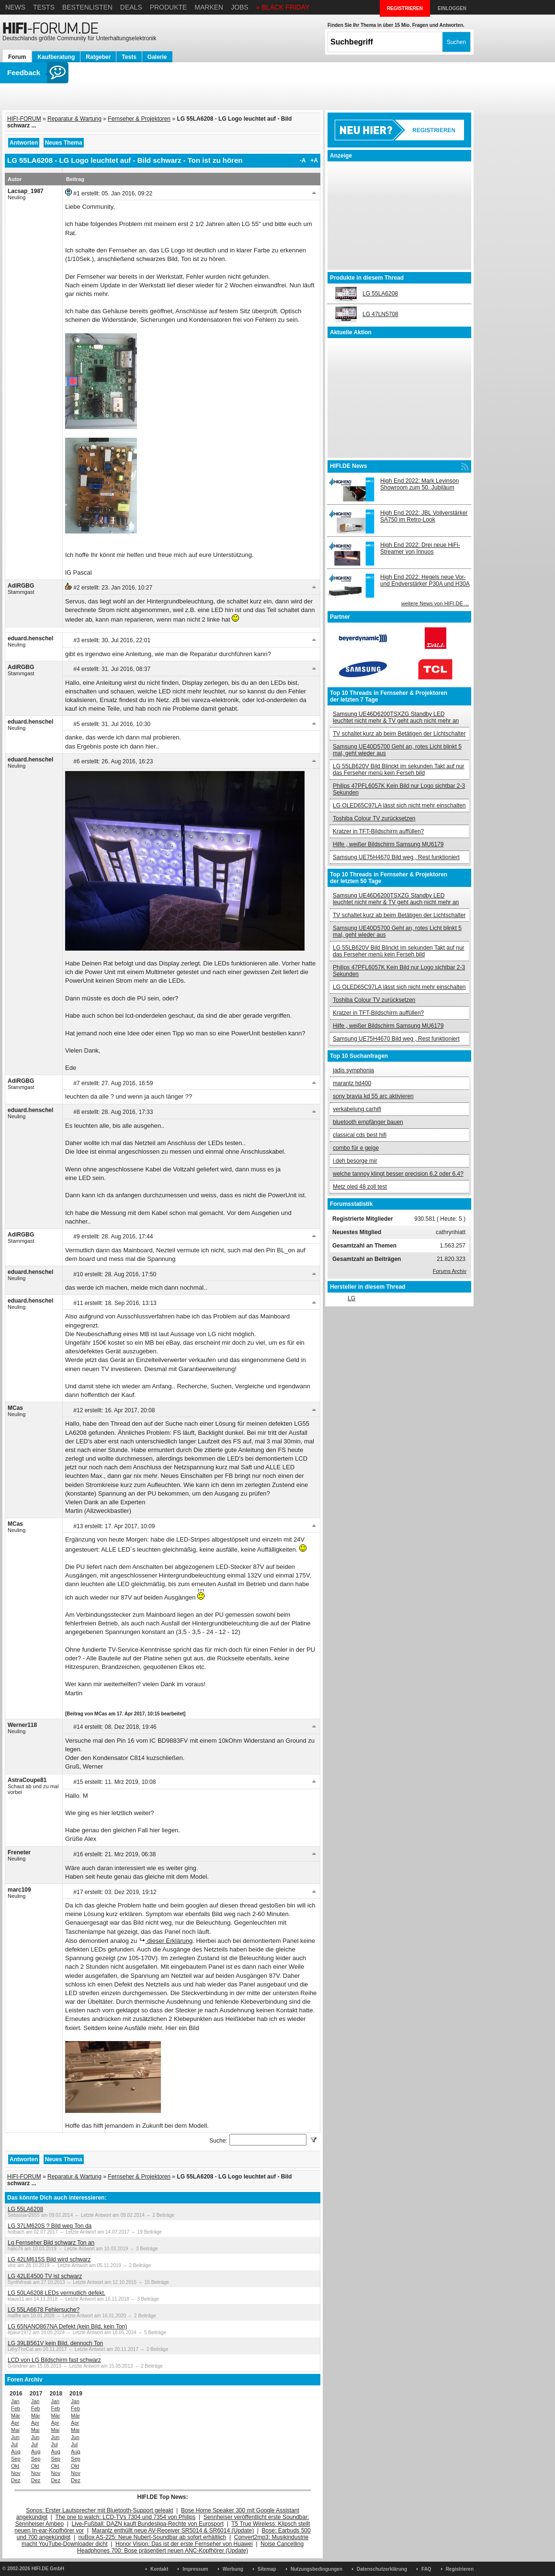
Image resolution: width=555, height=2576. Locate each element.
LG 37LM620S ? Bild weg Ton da (49, 2226)
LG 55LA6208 (25, 2209)
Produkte (168, 7)
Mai (15, 2430)
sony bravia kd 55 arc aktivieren (373, 1096)
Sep (16, 2459)
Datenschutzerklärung (382, 2569)
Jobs (240, 7)
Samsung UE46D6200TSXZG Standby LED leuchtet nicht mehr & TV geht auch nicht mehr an (396, 717)
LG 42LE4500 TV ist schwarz (45, 2276)
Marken (208, 7)
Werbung (233, 2569)
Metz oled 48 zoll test (360, 1186)
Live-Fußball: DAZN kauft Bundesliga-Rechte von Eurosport (148, 2523)
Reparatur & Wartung (74, 118)
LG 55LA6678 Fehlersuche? (43, 2309)
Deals (131, 7)
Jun (15, 2437)
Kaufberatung (56, 57)
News (15, 7)
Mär (15, 2415)
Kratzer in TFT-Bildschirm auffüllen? (378, 831)
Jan (15, 2401)
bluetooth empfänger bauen (368, 1122)
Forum (17, 57)
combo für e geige (356, 1148)
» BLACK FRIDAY (283, 7)
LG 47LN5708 (380, 314)
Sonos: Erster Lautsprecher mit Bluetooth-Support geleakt (99, 2510)
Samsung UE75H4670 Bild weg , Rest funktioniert (396, 857)
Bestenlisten (87, 7)
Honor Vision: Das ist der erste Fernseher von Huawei (184, 2544)
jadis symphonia (353, 1070)
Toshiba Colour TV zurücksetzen (374, 818)
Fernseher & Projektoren (139, 118)
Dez (16, 2480)
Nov (16, 2473)
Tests (44, 7)
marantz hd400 (352, 1083)
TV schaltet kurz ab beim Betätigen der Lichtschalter (399, 733)
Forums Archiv (449, 1271)
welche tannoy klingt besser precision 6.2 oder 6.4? (398, 1173)
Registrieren (460, 2569)
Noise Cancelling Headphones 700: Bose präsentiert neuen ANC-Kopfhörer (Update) (190, 2547)
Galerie (157, 57)
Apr (15, 2423)
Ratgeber (98, 57)
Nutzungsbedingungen (316, 2569)
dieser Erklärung (169, 1940)
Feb (15, 2408)
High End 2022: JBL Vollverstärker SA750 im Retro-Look (423, 516)
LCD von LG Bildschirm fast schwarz (54, 2360)
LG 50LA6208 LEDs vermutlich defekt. (56, 2293)
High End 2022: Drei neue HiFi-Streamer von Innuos (420, 548)
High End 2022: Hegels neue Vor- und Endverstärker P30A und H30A (425, 580)
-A (303, 160)
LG (351, 1298)
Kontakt (159, 2569)
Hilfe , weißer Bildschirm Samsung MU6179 (388, 844)
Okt (15, 2466)
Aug (16, 2451)
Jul (14, 2444)
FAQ (426, 2569)
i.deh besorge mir (355, 1160)
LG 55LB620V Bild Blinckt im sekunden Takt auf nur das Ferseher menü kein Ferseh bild (398, 769)
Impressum (195, 2569)
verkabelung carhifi (357, 1109)
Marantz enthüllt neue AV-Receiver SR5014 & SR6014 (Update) (173, 2530)
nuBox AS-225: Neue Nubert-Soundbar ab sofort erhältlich (152, 2537)
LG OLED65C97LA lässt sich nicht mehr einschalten (399, 805)
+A (314, 160)
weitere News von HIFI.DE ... (435, 603)
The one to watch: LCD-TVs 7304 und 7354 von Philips (125, 2517)
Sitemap (267, 2569)
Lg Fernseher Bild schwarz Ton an (51, 2242)
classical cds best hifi (359, 1135)
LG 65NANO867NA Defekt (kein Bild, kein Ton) (67, 2326)
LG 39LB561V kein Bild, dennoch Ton (55, 2343)
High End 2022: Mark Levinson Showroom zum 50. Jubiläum (419, 484)
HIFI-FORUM (24, 118)
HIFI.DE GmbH (48, 2568)
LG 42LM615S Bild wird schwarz (49, 2259)
